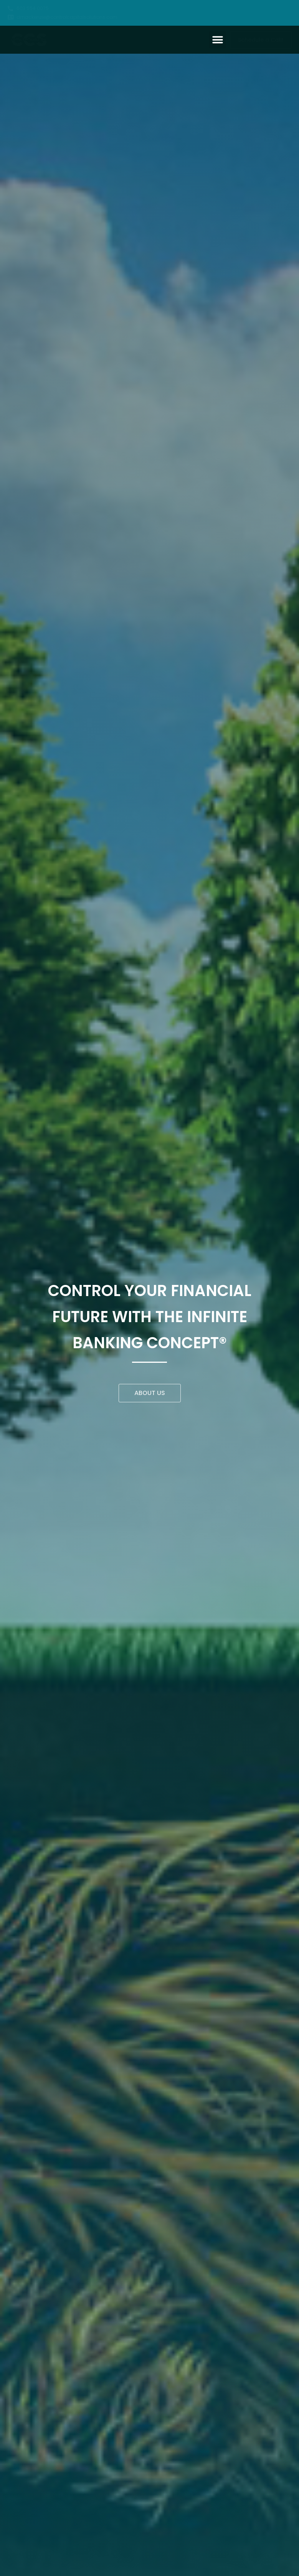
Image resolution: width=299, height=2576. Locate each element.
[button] (217, 39)
